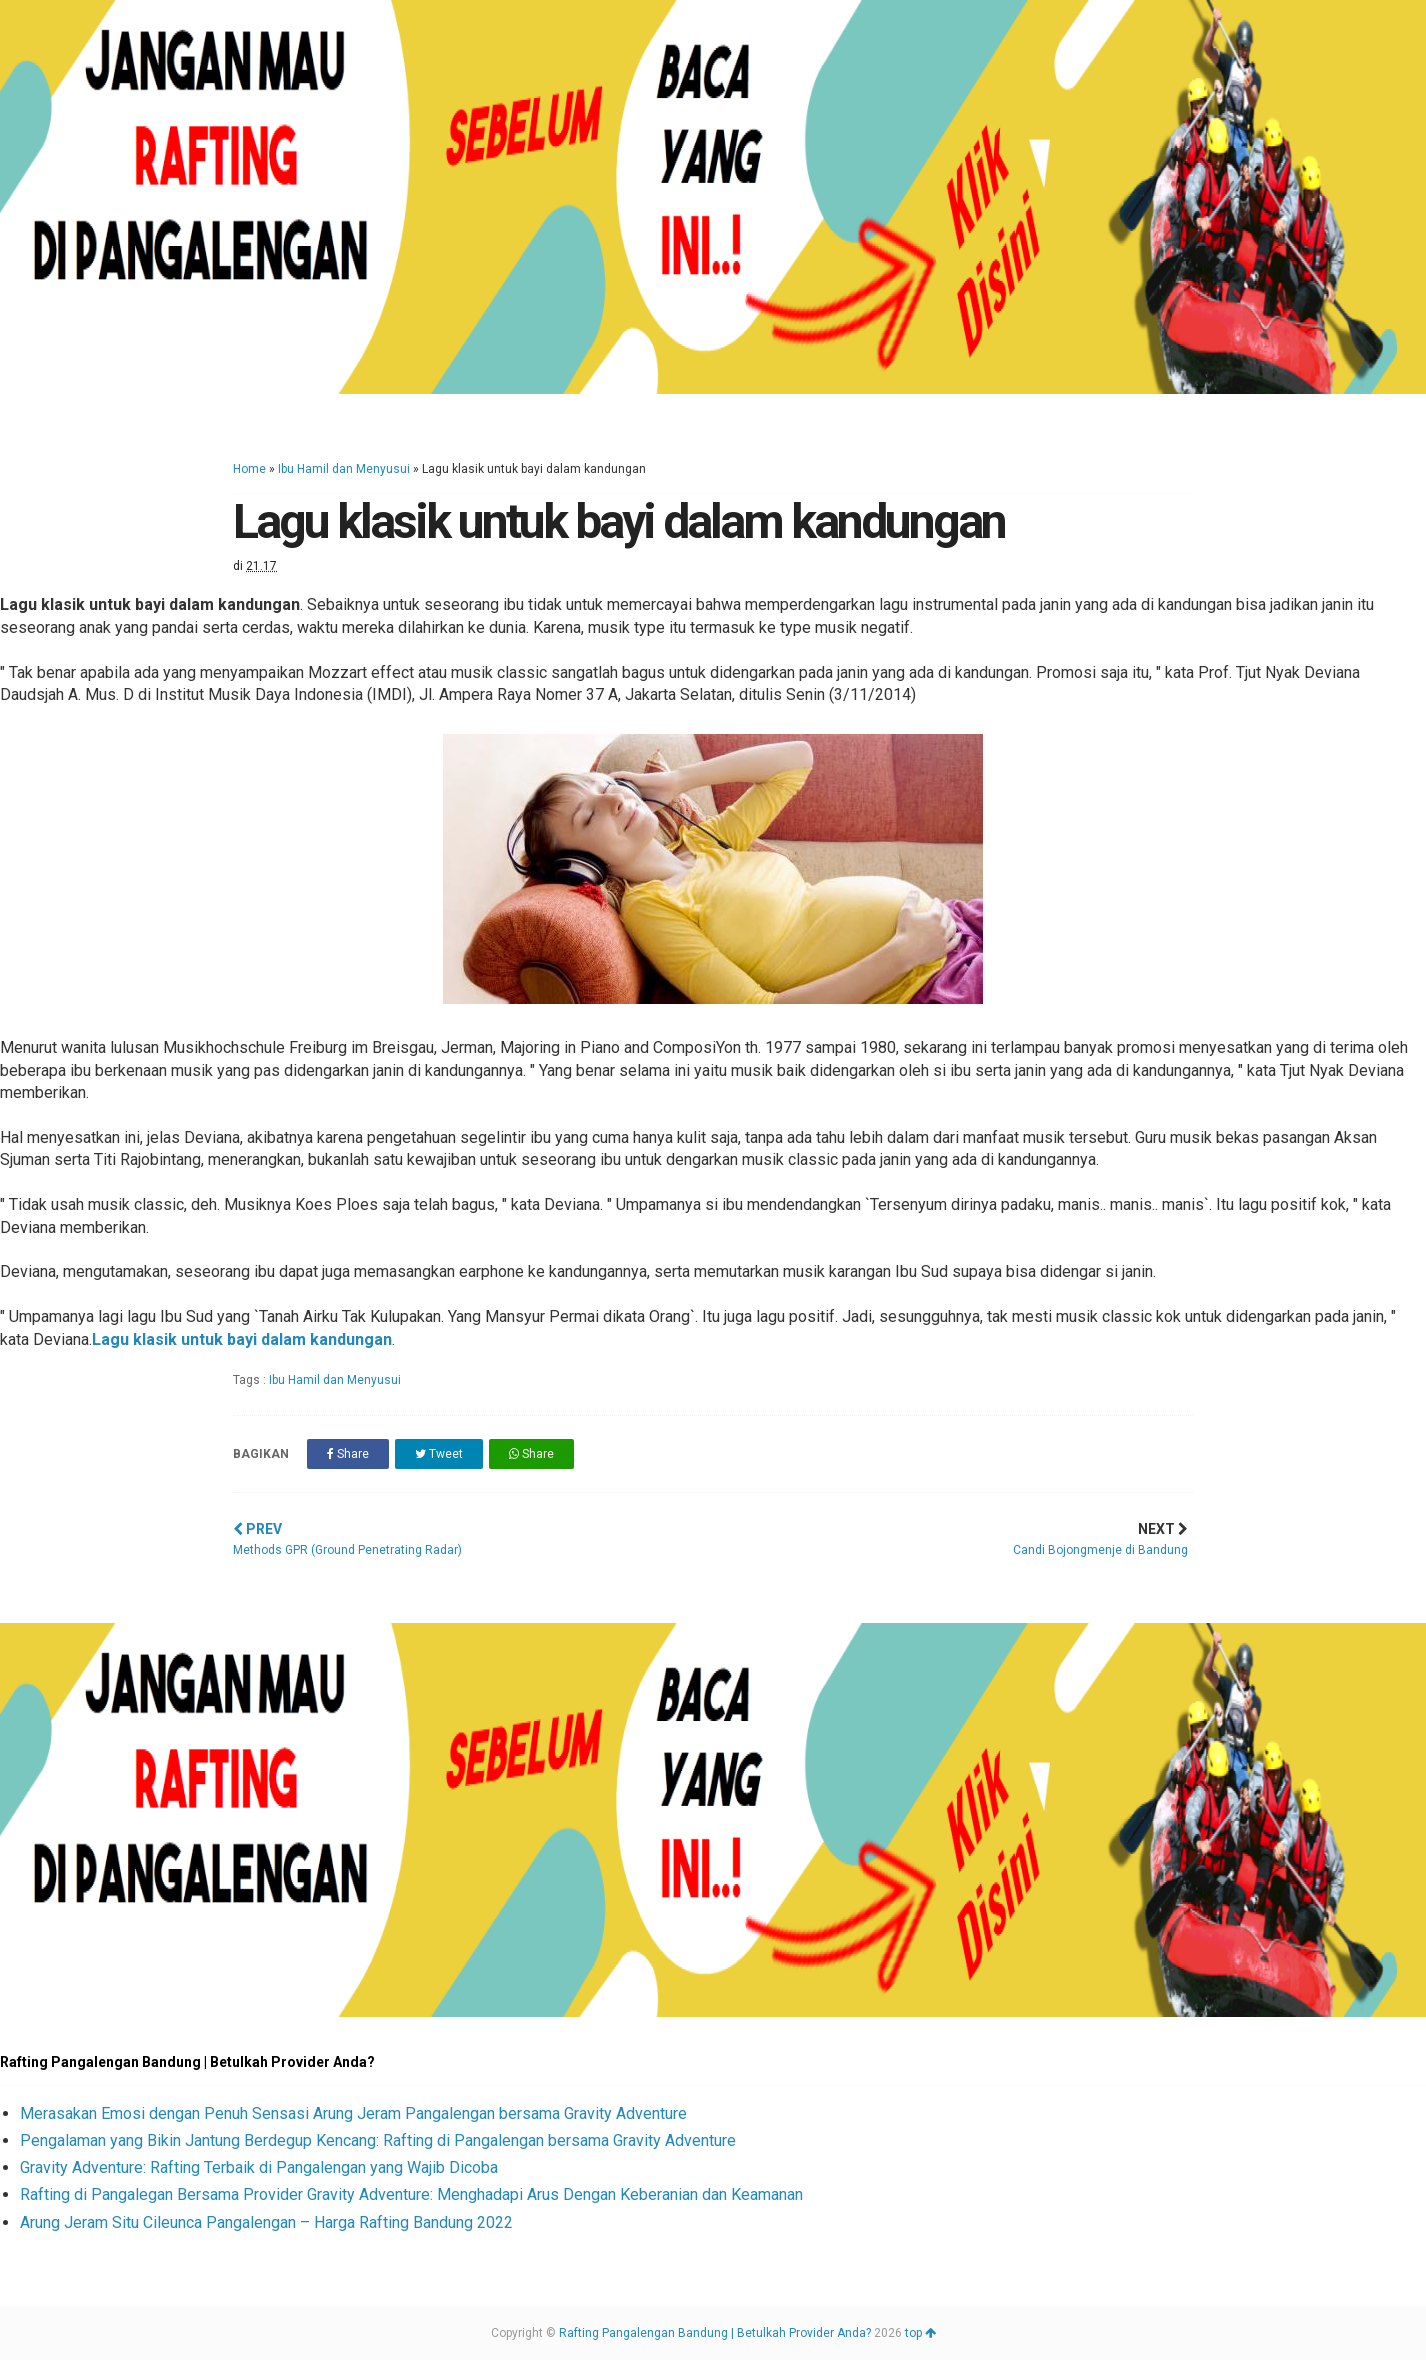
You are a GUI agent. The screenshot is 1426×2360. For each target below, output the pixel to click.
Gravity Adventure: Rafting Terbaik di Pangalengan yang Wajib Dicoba (259, 2167)
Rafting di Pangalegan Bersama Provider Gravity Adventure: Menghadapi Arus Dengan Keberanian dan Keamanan (411, 2194)
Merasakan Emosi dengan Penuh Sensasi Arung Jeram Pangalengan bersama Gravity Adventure (353, 2113)
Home (249, 469)
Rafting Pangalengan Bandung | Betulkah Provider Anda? (715, 2333)
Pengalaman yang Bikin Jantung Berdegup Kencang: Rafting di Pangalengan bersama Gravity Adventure (378, 2140)
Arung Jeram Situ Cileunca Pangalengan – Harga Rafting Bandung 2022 (266, 2222)
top (920, 2333)
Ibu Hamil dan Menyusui (344, 469)
